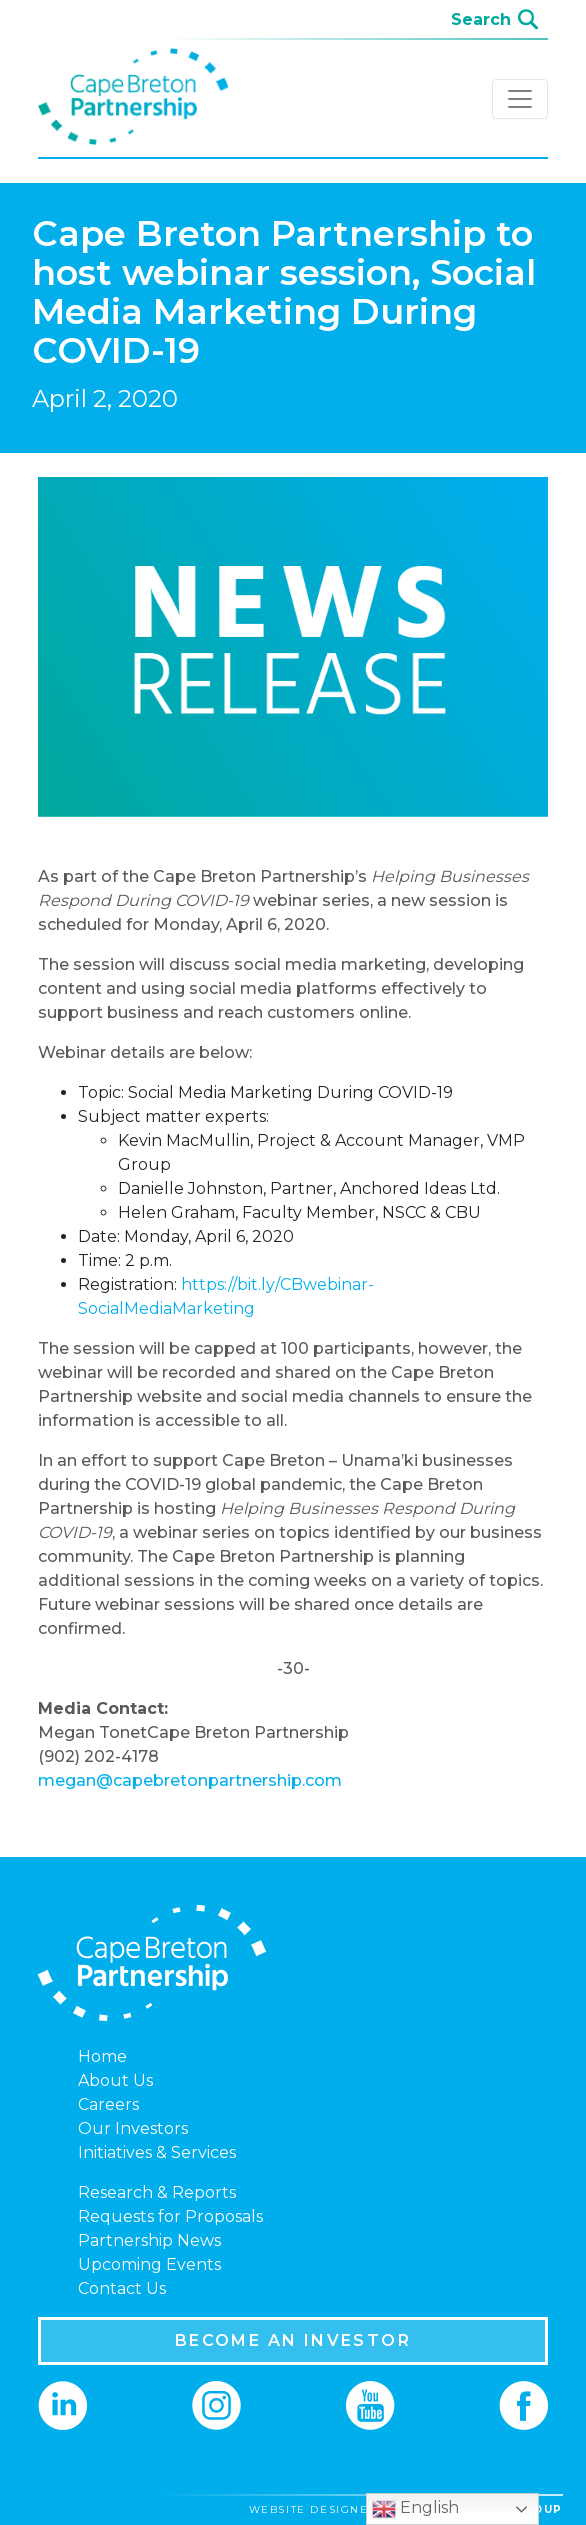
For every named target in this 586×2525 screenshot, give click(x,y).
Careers (108, 2104)
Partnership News (149, 2240)
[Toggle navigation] (520, 99)
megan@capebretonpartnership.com (190, 1780)
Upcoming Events (149, 2264)
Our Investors (133, 2128)
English (415, 2509)
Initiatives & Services (157, 2152)
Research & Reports (157, 2192)
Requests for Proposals (170, 2216)
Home (102, 2056)
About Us (115, 2080)
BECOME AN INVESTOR (293, 2340)
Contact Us (122, 2288)
